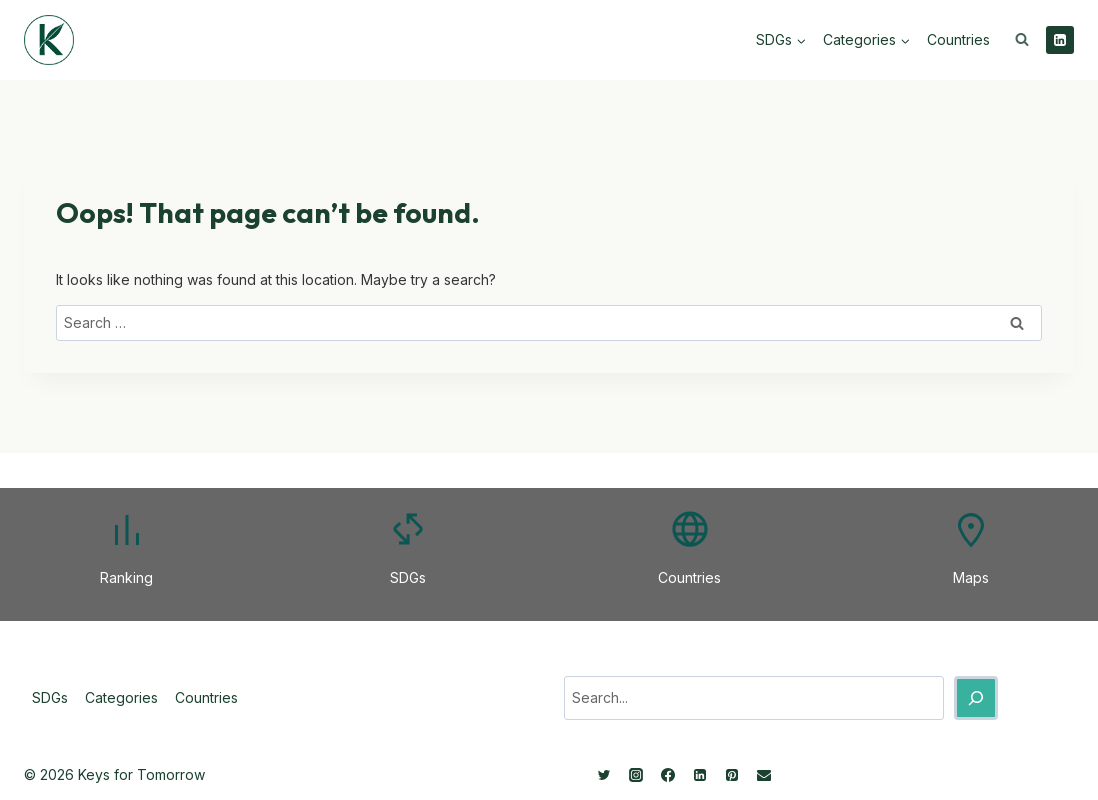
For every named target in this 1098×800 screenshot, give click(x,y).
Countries (958, 39)
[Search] (976, 698)
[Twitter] (604, 775)
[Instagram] (636, 775)
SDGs (408, 577)
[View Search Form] (1022, 40)
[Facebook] (668, 775)
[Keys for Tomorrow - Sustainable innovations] (49, 40)
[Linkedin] (1060, 40)
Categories (121, 697)
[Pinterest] (732, 775)
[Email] (764, 775)
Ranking (126, 577)
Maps (971, 577)
